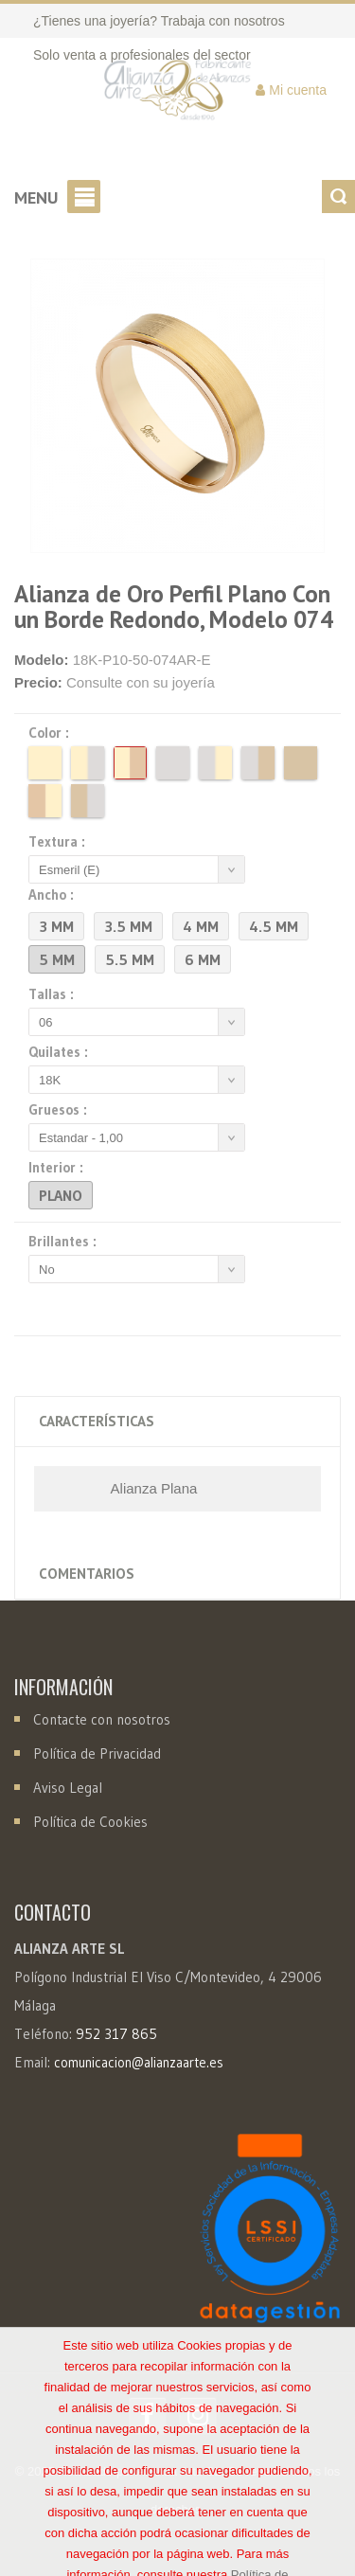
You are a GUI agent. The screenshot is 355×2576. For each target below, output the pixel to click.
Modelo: (41, 660)
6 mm (203, 959)
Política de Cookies (90, 1822)
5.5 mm (129, 959)
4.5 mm (273, 926)
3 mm (56, 926)
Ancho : (54, 894)
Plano (60, 1195)
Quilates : (61, 1052)
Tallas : (54, 994)
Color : (51, 733)
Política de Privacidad (97, 1753)
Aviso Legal (67, 1788)
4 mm (201, 926)
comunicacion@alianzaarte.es (138, 2062)
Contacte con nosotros (99, 1719)
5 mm (57, 959)
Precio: (38, 682)
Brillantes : (65, 1241)
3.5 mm (128, 926)
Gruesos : (60, 1109)
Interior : (58, 1167)
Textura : (59, 841)
